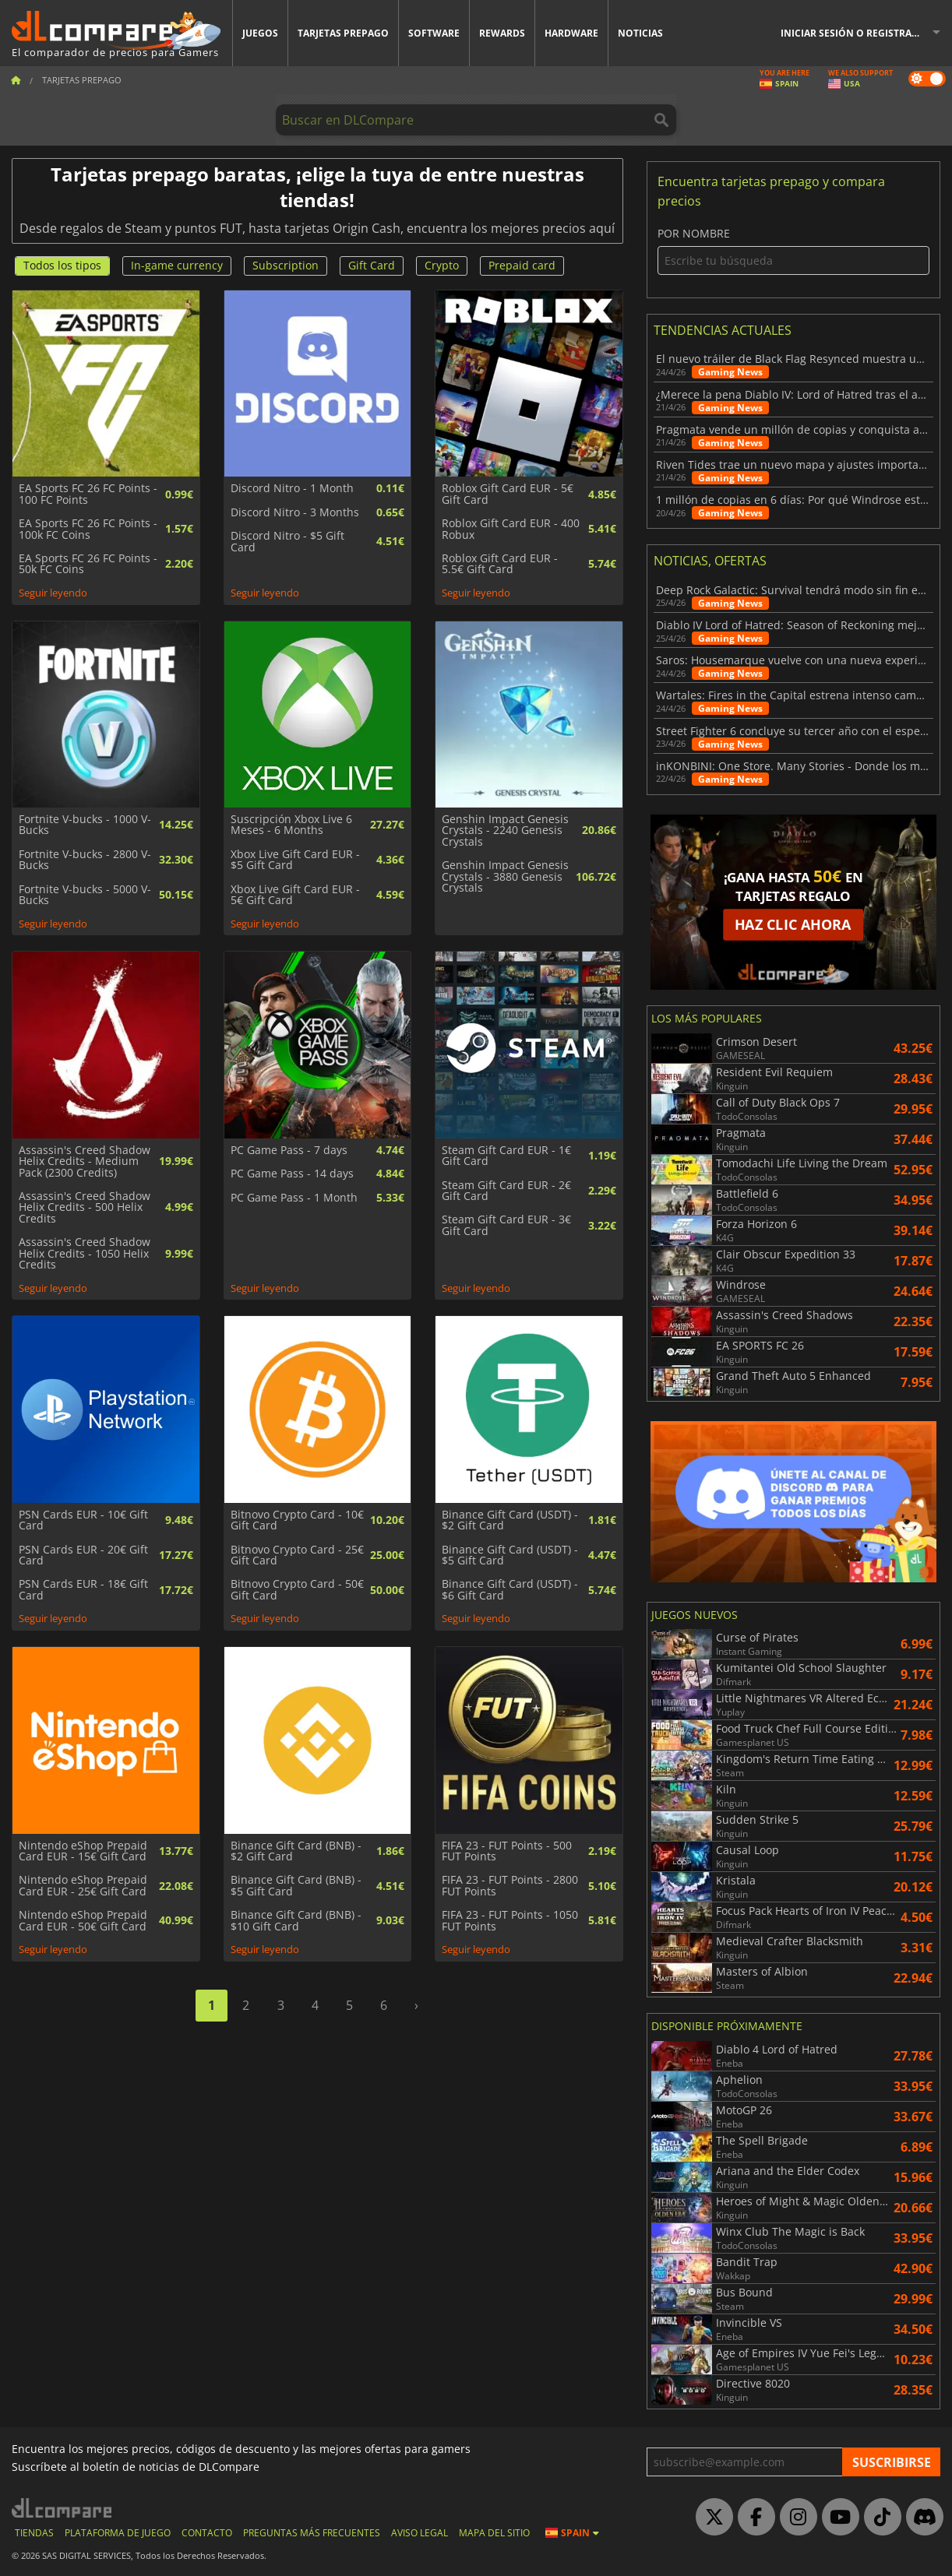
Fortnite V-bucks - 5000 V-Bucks (85, 895)
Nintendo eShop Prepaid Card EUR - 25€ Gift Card (83, 1885)
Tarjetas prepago (343, 33)
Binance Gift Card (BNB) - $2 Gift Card (296, 1851)
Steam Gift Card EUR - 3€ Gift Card (506, 1225)
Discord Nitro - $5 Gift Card (287, 541)
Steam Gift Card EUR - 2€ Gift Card (506, 1191)
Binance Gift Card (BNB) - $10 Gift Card (296, 1920)
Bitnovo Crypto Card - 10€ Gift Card (297, 1520)
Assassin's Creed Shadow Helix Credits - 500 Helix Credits (84, 1207)
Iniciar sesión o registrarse (855, 33)
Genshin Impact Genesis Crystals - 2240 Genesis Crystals (505, 830)
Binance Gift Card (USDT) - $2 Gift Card (510, 1520)
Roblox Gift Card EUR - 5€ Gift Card (507, 494)
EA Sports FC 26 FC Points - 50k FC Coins (88, 564)
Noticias (640, 33)
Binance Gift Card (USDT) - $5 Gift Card (510, 1555)
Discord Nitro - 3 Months (295, 512)
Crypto (442, 265)
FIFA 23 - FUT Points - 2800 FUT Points (510, 1885)
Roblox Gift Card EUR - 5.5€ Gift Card (500, 564)
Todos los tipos (62, 265)
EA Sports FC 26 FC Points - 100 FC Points (88, 494)
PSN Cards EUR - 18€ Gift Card (83, 1589)
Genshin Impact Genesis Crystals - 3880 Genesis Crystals (505, 876)
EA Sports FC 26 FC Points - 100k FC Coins (88, 529)
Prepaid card (521, 265)
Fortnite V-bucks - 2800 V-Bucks (85, 860)
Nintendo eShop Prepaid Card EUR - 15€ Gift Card (83, 1851)
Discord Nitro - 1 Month (292, 488)
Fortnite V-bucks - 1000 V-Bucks (85, 825)
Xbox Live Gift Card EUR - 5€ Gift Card (295, 895)
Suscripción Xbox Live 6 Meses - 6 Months (291, 825)
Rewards (502, 33)
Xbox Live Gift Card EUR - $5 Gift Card (295, 860)
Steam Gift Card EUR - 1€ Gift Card (506, 1156)
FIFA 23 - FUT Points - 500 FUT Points (507, 1851)
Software (434, 33)
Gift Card (371, 265)
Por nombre (793, 251)
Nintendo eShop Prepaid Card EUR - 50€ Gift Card (83, 1920)
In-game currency (177, 265)
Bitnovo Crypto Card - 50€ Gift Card (297, 1589)
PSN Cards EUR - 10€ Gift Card (83, 1520)
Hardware (571, 33)
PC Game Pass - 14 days (292, 1173)
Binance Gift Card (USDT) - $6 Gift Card (510, 1589)
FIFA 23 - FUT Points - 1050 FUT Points (510, 1920)
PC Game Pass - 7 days (289, 1150)
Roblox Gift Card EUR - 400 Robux (511, 529)
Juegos (260, 33)
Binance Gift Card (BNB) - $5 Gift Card (296, 1885)
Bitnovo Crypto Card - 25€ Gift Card (297, 1555)
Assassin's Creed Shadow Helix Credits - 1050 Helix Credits (84, 1253)
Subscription (285, 265)
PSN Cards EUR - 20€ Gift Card (83, 1555)
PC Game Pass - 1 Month (294, 1197)
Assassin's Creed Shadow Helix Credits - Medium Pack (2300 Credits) (84, 1161)
